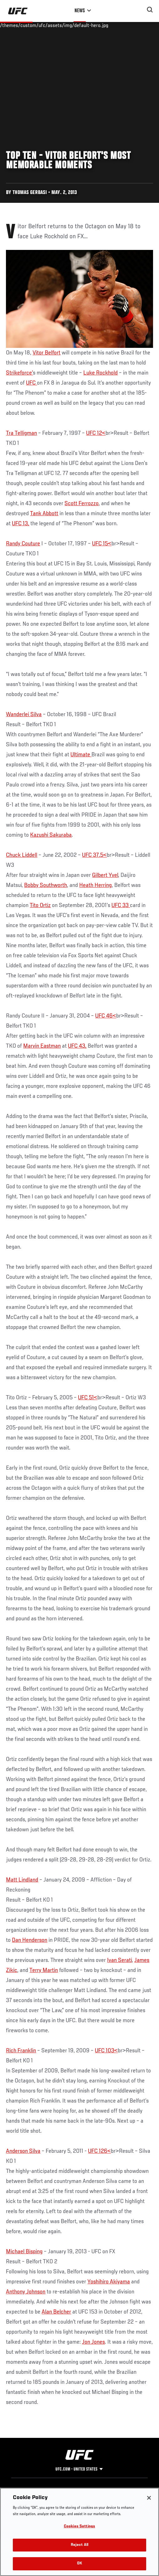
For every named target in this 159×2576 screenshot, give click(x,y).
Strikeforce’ (19, 373)
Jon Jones (93, 2342)
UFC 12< (95, 433)
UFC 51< (87, 1398)
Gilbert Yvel (105, 875)
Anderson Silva (23, 2151)
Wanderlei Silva (24, 714)
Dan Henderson (29, 1940)
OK (79, 2564)
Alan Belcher (56, 2312)
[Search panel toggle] (150, 9)
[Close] (149, 2498)
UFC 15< (101, 544)
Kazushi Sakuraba (51, 835)
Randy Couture (23, 544)
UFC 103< (106, 2051)
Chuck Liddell (21, 855)
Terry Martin (43, 1970)
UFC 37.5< (94, 855)
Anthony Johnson (25, 2292)
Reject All (79, 2545)
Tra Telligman (21, 433)
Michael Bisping (24, 2252)
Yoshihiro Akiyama (108, 2282)
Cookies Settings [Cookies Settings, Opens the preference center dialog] (79, 2527)
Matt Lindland (22, 1880)
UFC (31, 383)
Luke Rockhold (100, 373)
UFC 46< (105, 1016)
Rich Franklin (21, 2051)
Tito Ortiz (40, 905)
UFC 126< (99, 2151)
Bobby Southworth (45, 885)
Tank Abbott (44, 513)
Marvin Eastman (42, 1046)
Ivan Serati (119, 1960)
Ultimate (80, 755)
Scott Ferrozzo (81, 503)
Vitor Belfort (46, 353)
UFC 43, (77, 1046)
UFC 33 (120, 905)
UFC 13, (20, 524)
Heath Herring (95, 885)
